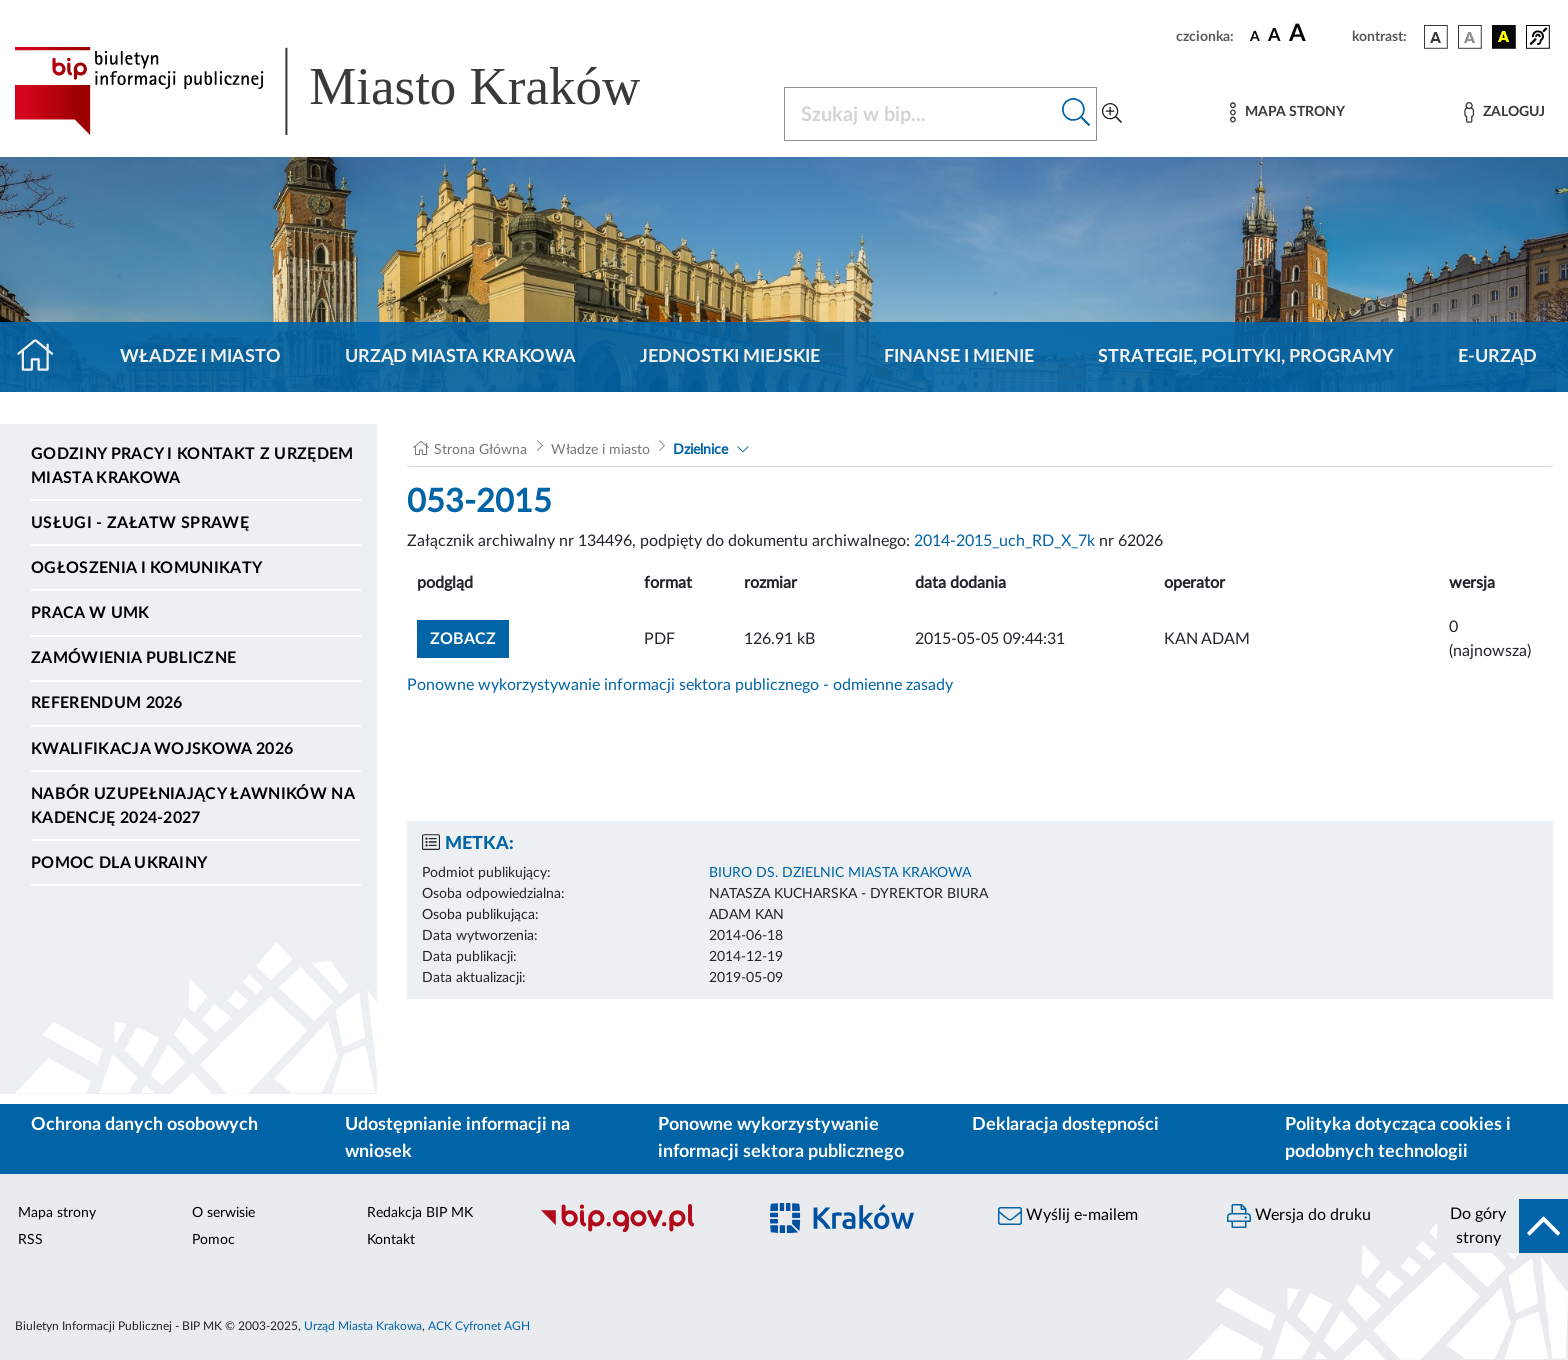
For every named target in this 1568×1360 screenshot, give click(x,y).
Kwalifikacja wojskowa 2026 (162, 749)
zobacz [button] (469, 636)
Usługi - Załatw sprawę (140, 523)
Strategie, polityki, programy (1246, 357)
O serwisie (223, 1213)
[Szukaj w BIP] (920, 114)
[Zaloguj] (1504, 112)
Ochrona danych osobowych (144, 1125)
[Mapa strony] (1287, 112)
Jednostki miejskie (730, 357)
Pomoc (213, 1240)
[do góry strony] (1502, 1226)
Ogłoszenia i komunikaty (146, 568)
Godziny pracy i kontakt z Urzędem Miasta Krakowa (192, 466)
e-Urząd (1497, 357)
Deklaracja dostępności (1065, 1125)
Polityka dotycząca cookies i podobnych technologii (1398, 1138)
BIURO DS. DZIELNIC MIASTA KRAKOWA (840, 873)
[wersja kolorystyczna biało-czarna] (1470, 37)
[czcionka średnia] (1274, 36)
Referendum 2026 (107, 703)
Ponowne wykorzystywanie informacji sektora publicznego (781, 1138)
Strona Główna (480, 450)
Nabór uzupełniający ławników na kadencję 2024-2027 (192, 806)
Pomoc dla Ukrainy (119, 863)
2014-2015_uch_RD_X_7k (1004, 541)
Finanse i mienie (959, 357)
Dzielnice (700, 450)
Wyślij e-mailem (1068, 1216)
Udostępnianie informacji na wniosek (457, 1138)
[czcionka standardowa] (1255, 36)
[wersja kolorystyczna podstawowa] (1436, 37)
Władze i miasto (200, 357)
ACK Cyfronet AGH (479, 1326)
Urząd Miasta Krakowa (460, 357)
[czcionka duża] (1317, 34)
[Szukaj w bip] (1076, 114)
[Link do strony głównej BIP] (356, 91)
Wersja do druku (1299, 1216)
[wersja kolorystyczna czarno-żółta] (1504, 37)
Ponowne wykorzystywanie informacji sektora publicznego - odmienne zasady (680, 685)
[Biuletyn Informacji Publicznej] (637, 1229)
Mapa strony (57, 1213)
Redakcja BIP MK (420, 1213)
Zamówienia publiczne (133, 658)
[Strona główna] (43, 357)
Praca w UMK (90, 613)
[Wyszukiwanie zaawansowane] (1112, 114)
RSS (30, 1240)
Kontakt (391, 1240)
